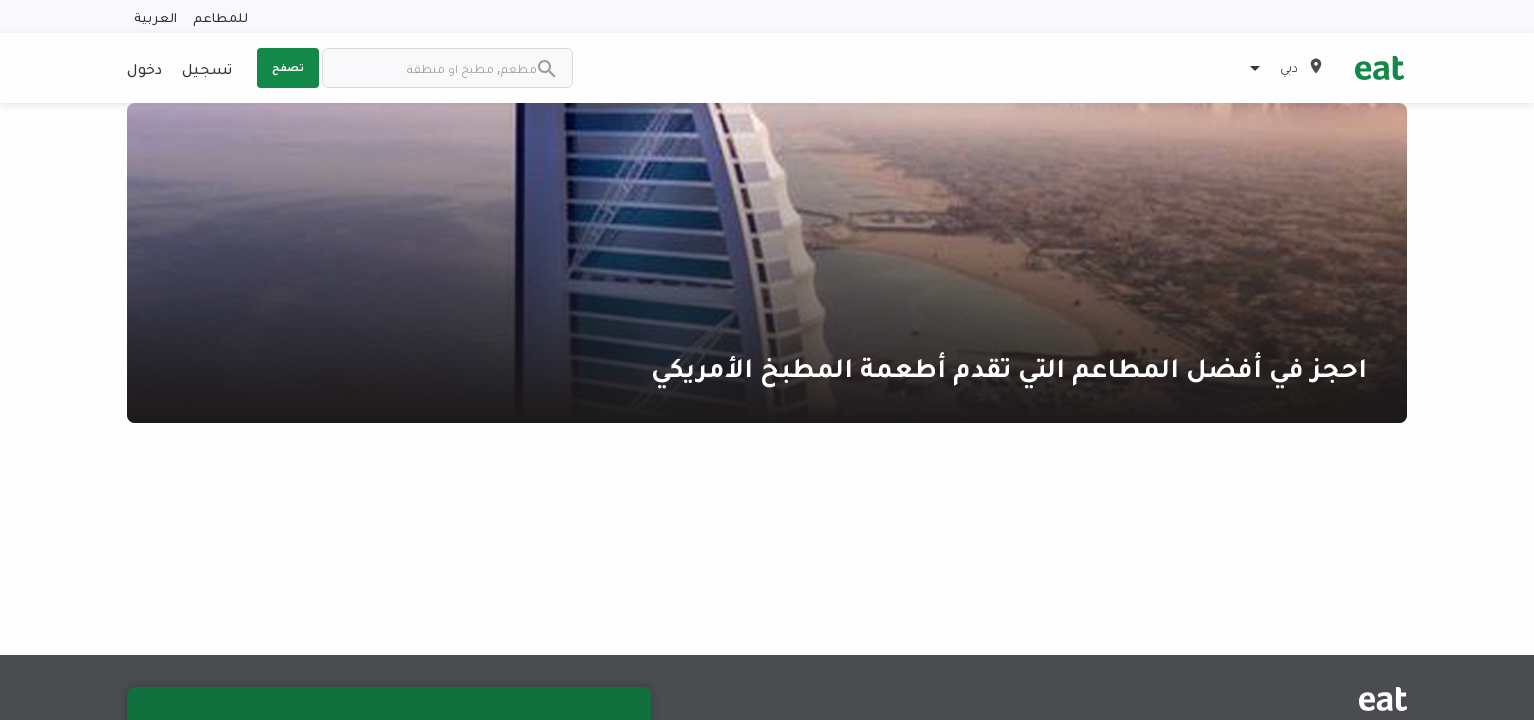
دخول (144, 68)
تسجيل (207, 68)
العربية (155, 16)
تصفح (288, 67)
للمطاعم (220, 16)
